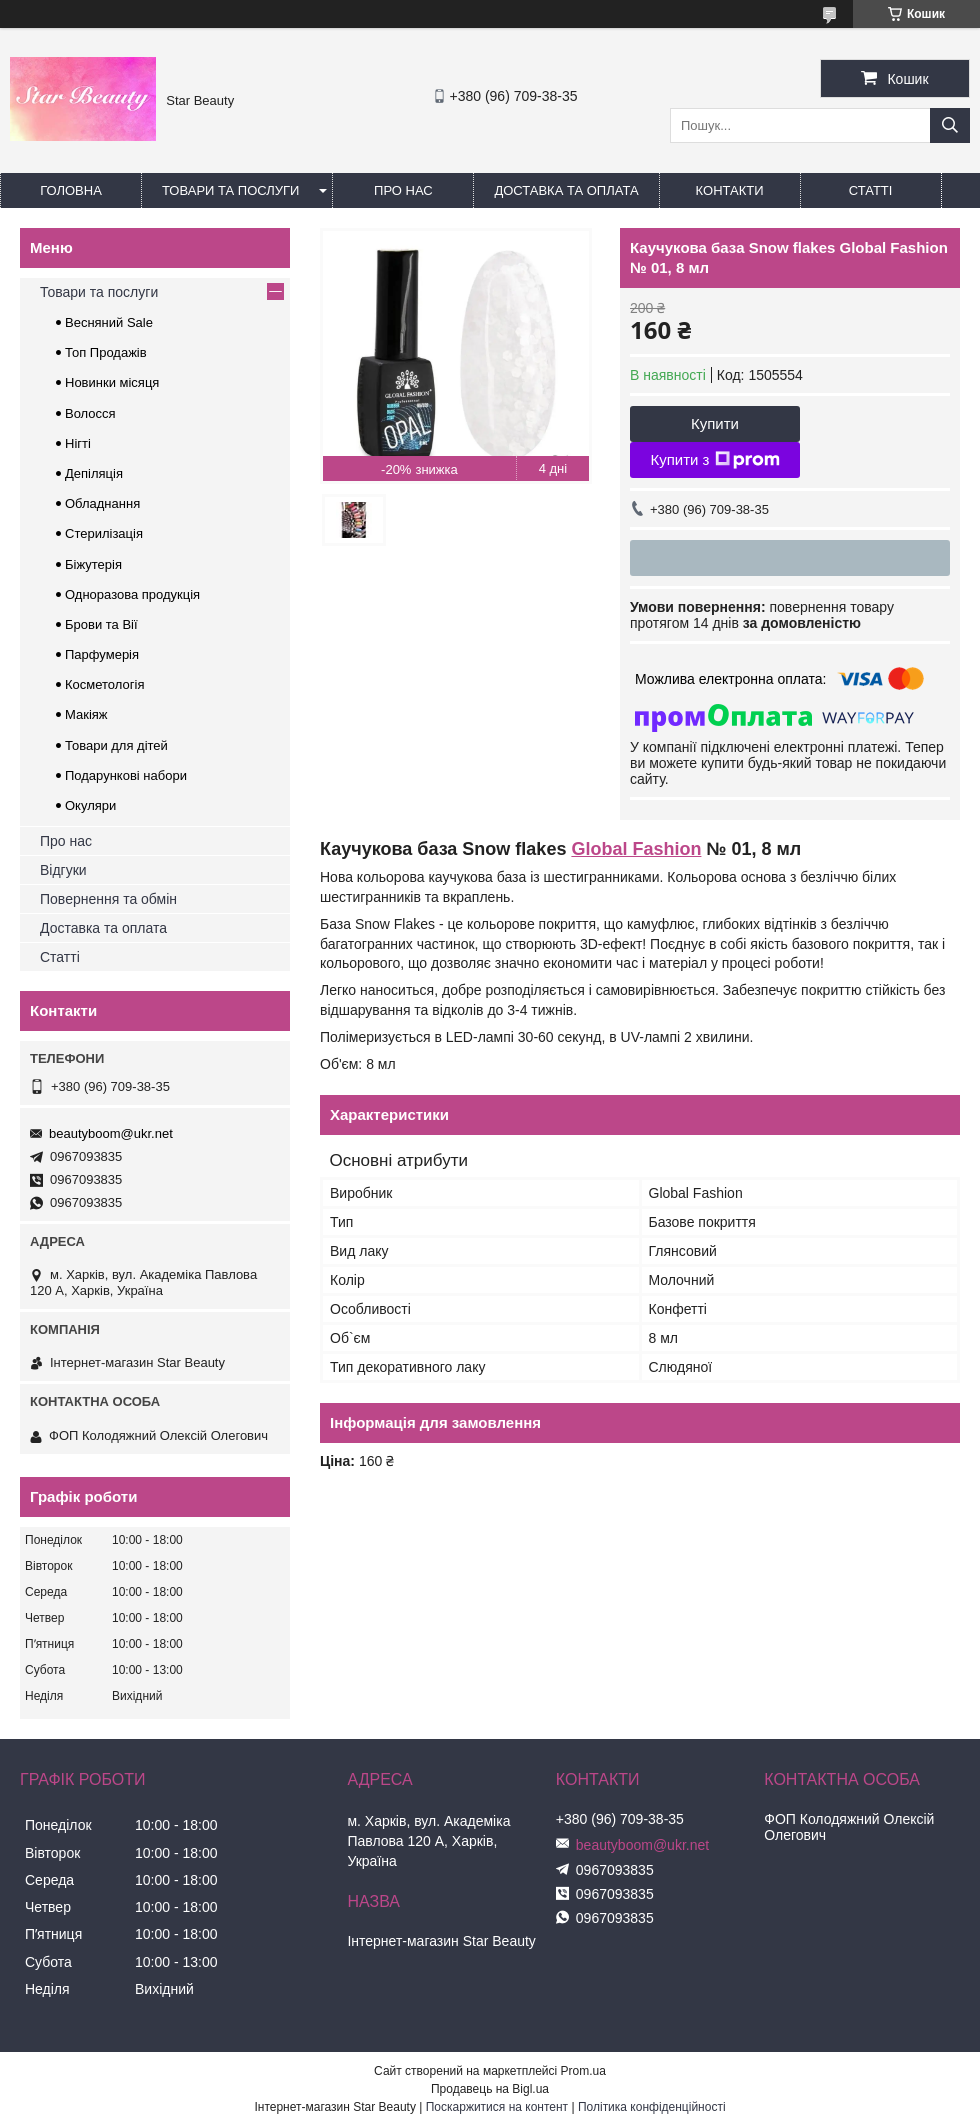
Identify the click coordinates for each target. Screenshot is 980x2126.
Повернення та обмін (108, 899)
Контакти (730, 190)
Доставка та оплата (566, 190)
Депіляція (94, 473)
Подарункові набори (126, 775)
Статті (871, 190)
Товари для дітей (116, 745)
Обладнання (102, 503)
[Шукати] (950, 125)
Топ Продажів (106, 352)
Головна (71, 190)
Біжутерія (93, 564)
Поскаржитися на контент (497, 2107)
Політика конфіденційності (652, 2107)
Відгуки (63, 870)
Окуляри (90, 805)
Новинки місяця (112, 382)
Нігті (78, 443)
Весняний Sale (109, 322)
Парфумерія (102, 654)
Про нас (403, 190)
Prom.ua (583, 2071)
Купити (715, 423)
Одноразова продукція (132, 594)
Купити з (714, 460)
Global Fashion (636, 849)
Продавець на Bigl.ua (490, 2089)
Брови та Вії (101, 624)
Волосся (90, 413)
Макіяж (86, 714)
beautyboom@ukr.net (111, 1133)
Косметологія (104, 684)
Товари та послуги (230, 190)
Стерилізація (104, 533)
